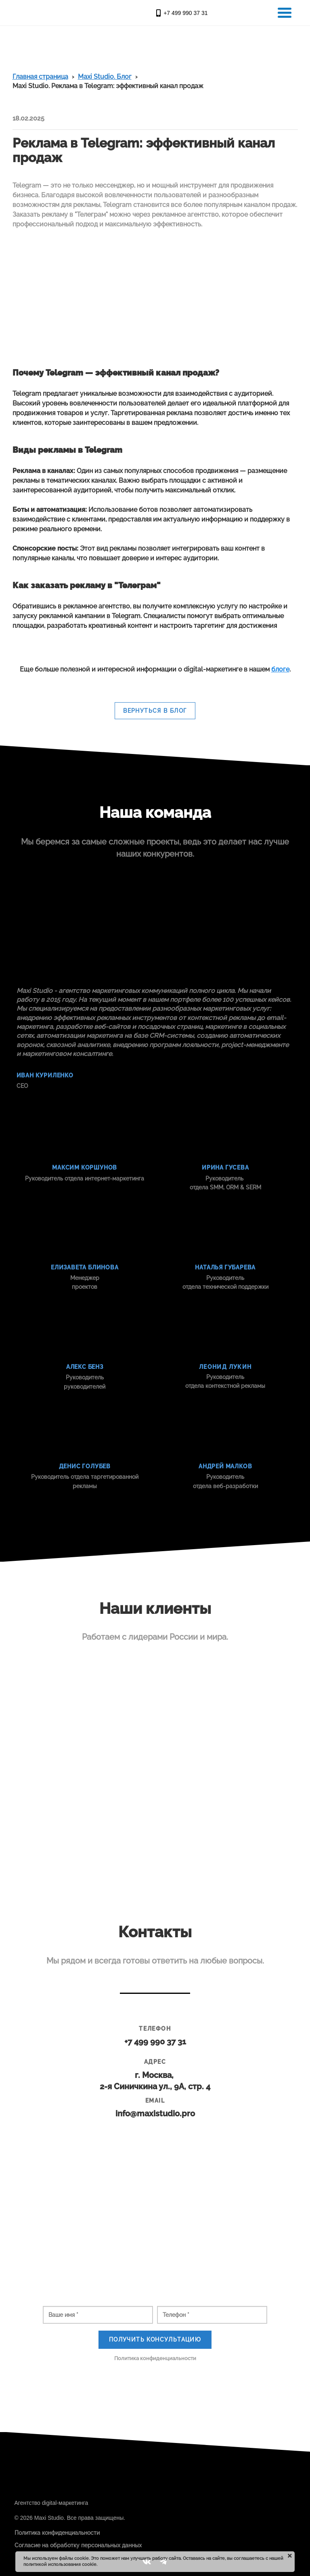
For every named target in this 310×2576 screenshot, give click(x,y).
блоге (280, 669)
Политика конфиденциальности (155, 2358)
